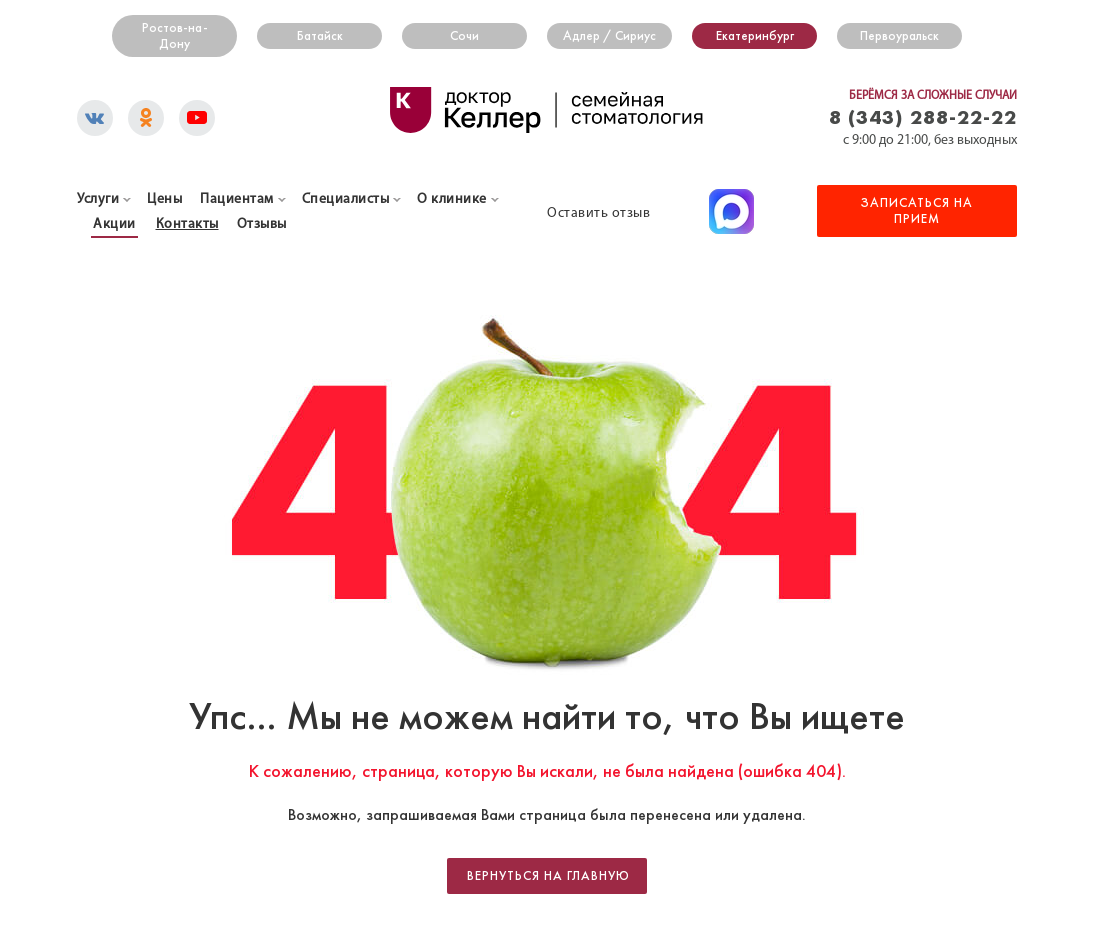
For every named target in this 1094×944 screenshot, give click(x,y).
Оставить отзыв (598, 213)
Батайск (320, 36)
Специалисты (346, 199)
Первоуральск (899, 36)
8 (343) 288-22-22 (923, 116)
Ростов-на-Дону (175, 36)
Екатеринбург (755, 36)
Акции (114, 224)
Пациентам (237, 199)
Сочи (464, 36)
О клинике (452, 199)
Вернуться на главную (548, 876)
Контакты (187, 224)
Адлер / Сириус (609, 36)
